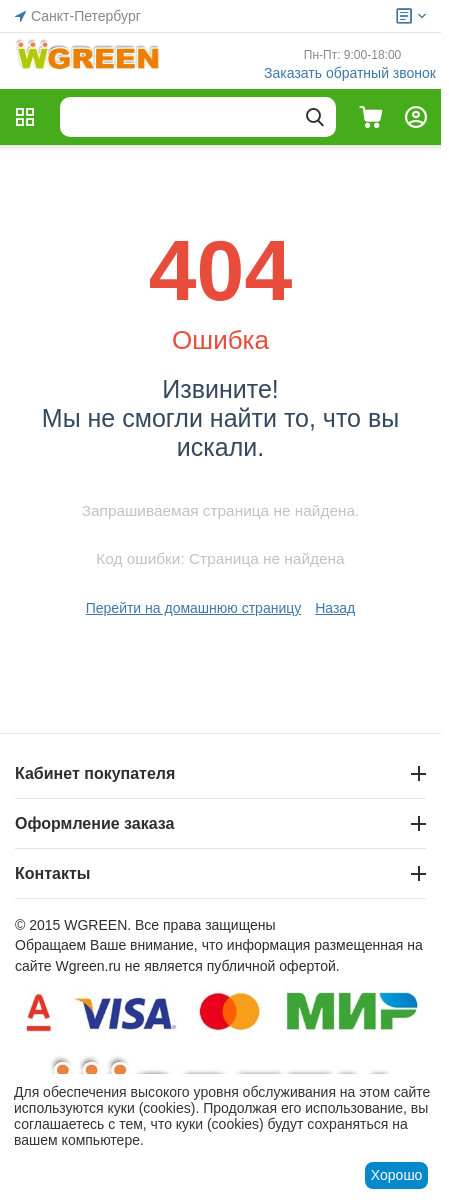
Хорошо (397, 1175)
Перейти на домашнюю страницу (194, 608)
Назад (335, 608)
